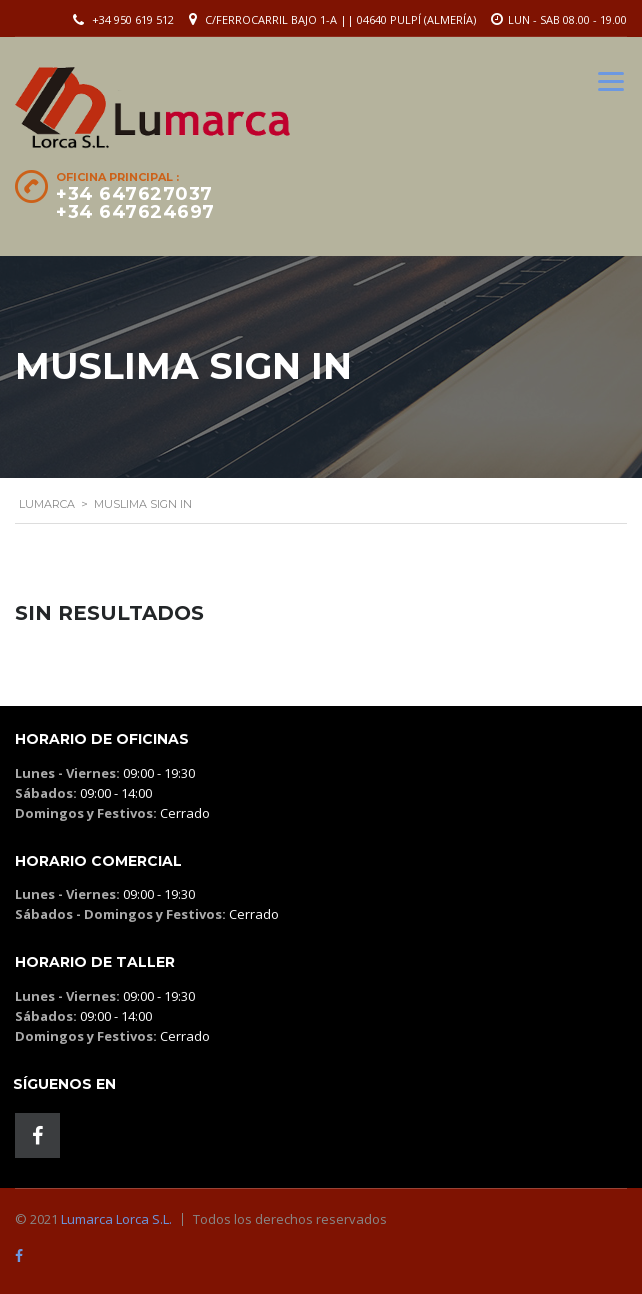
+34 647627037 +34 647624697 (135, 203)
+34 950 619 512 (133, 19)
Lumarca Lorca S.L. (116, 1219)
